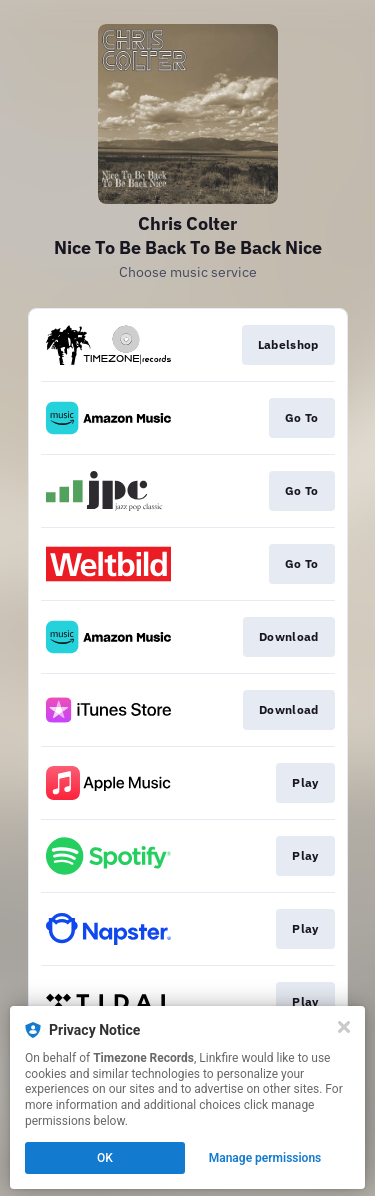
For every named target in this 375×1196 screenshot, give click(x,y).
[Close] (344, 1027)
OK (105, 1158)
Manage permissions (265, 1158)
